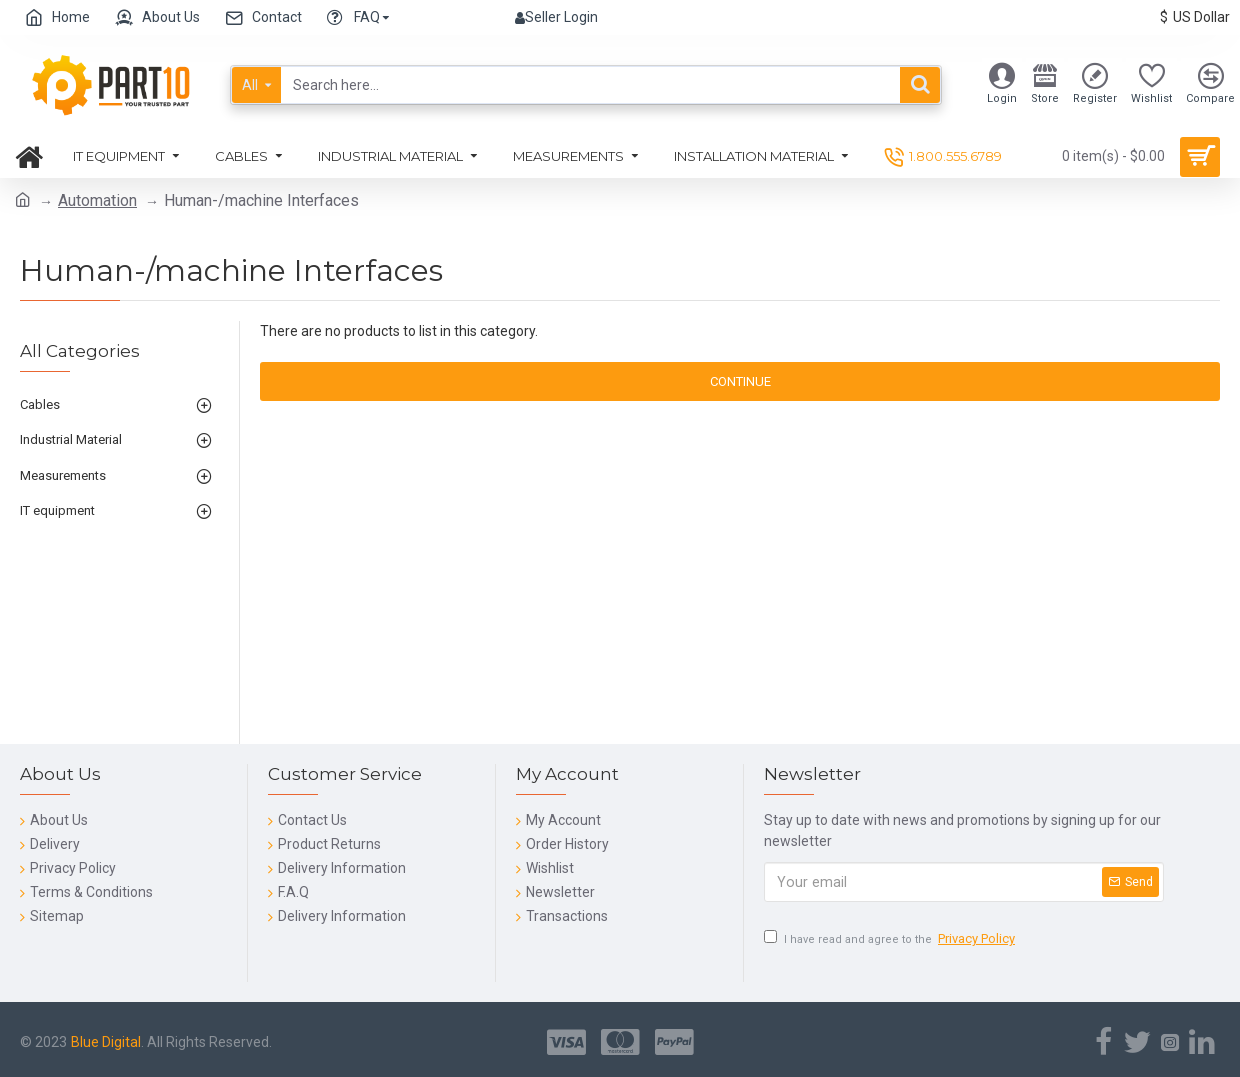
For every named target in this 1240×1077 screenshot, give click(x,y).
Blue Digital (106, 1042)
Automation (97, 200)
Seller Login (556, 17)
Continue (740, 381)
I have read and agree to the (891, 939)
